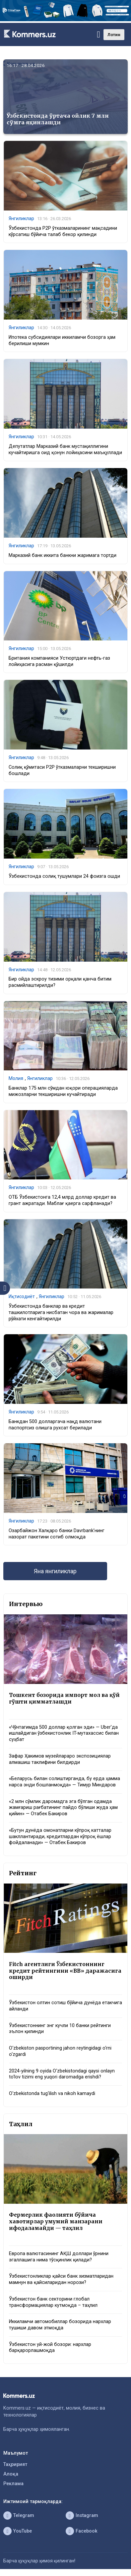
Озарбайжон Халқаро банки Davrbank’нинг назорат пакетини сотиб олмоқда (56, 1534)
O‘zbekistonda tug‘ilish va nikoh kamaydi (52, 2093)
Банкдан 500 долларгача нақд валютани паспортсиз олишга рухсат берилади (55, 1425)
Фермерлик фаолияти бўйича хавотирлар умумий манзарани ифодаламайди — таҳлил (55, 2221)
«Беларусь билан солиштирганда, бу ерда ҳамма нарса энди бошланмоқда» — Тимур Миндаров (64, 1782)
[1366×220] (65, 20)
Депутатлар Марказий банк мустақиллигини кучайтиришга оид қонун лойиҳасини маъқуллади (65, 449)
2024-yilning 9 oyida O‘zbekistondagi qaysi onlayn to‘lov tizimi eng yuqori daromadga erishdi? (62, 2074)
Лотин (113, 34)
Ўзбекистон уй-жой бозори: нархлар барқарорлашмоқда (50, 2348)
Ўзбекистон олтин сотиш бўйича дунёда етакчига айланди (65, 2006)
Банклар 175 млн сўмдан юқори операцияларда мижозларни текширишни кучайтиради (63, 1091)
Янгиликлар (21, 218)
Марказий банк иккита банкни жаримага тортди (62, 555)
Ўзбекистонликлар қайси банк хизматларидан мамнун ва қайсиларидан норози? (61, 2279)
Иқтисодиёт (22, 1296)
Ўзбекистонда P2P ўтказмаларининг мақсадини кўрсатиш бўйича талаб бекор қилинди (63, 231)
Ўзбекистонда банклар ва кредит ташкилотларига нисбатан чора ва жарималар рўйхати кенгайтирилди (61, 1312)
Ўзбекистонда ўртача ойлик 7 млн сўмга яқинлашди (58, 118)
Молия (16, 1078)
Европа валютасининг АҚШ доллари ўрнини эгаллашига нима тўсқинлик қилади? (58, 2257)
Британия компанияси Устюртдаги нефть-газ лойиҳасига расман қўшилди (59, 661)
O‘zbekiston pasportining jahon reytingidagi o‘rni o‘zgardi (60, 2051)
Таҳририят (15, 2464)
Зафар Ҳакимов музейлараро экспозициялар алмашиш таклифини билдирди (60, 1759)
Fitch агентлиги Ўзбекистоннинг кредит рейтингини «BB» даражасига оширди (65, 1971)
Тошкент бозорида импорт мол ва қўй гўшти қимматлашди (64, 1698)
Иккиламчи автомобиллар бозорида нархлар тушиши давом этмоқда (60, 2325)
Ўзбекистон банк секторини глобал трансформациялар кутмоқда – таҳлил (53, 2302)
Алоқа (10, 2474)
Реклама (13, 2483)
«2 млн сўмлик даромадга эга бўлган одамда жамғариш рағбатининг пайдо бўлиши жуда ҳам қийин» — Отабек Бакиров (63, 1808)
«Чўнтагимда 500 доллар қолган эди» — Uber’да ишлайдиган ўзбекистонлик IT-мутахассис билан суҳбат (64, 1733)
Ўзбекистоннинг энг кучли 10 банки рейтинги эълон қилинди (60, 2029)
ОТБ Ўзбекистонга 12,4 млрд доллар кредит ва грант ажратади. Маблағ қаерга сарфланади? (62, 1200)
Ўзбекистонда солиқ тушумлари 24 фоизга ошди (64, 876)
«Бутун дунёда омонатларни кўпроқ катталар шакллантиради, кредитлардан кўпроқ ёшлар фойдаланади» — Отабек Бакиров (60, 1836)
